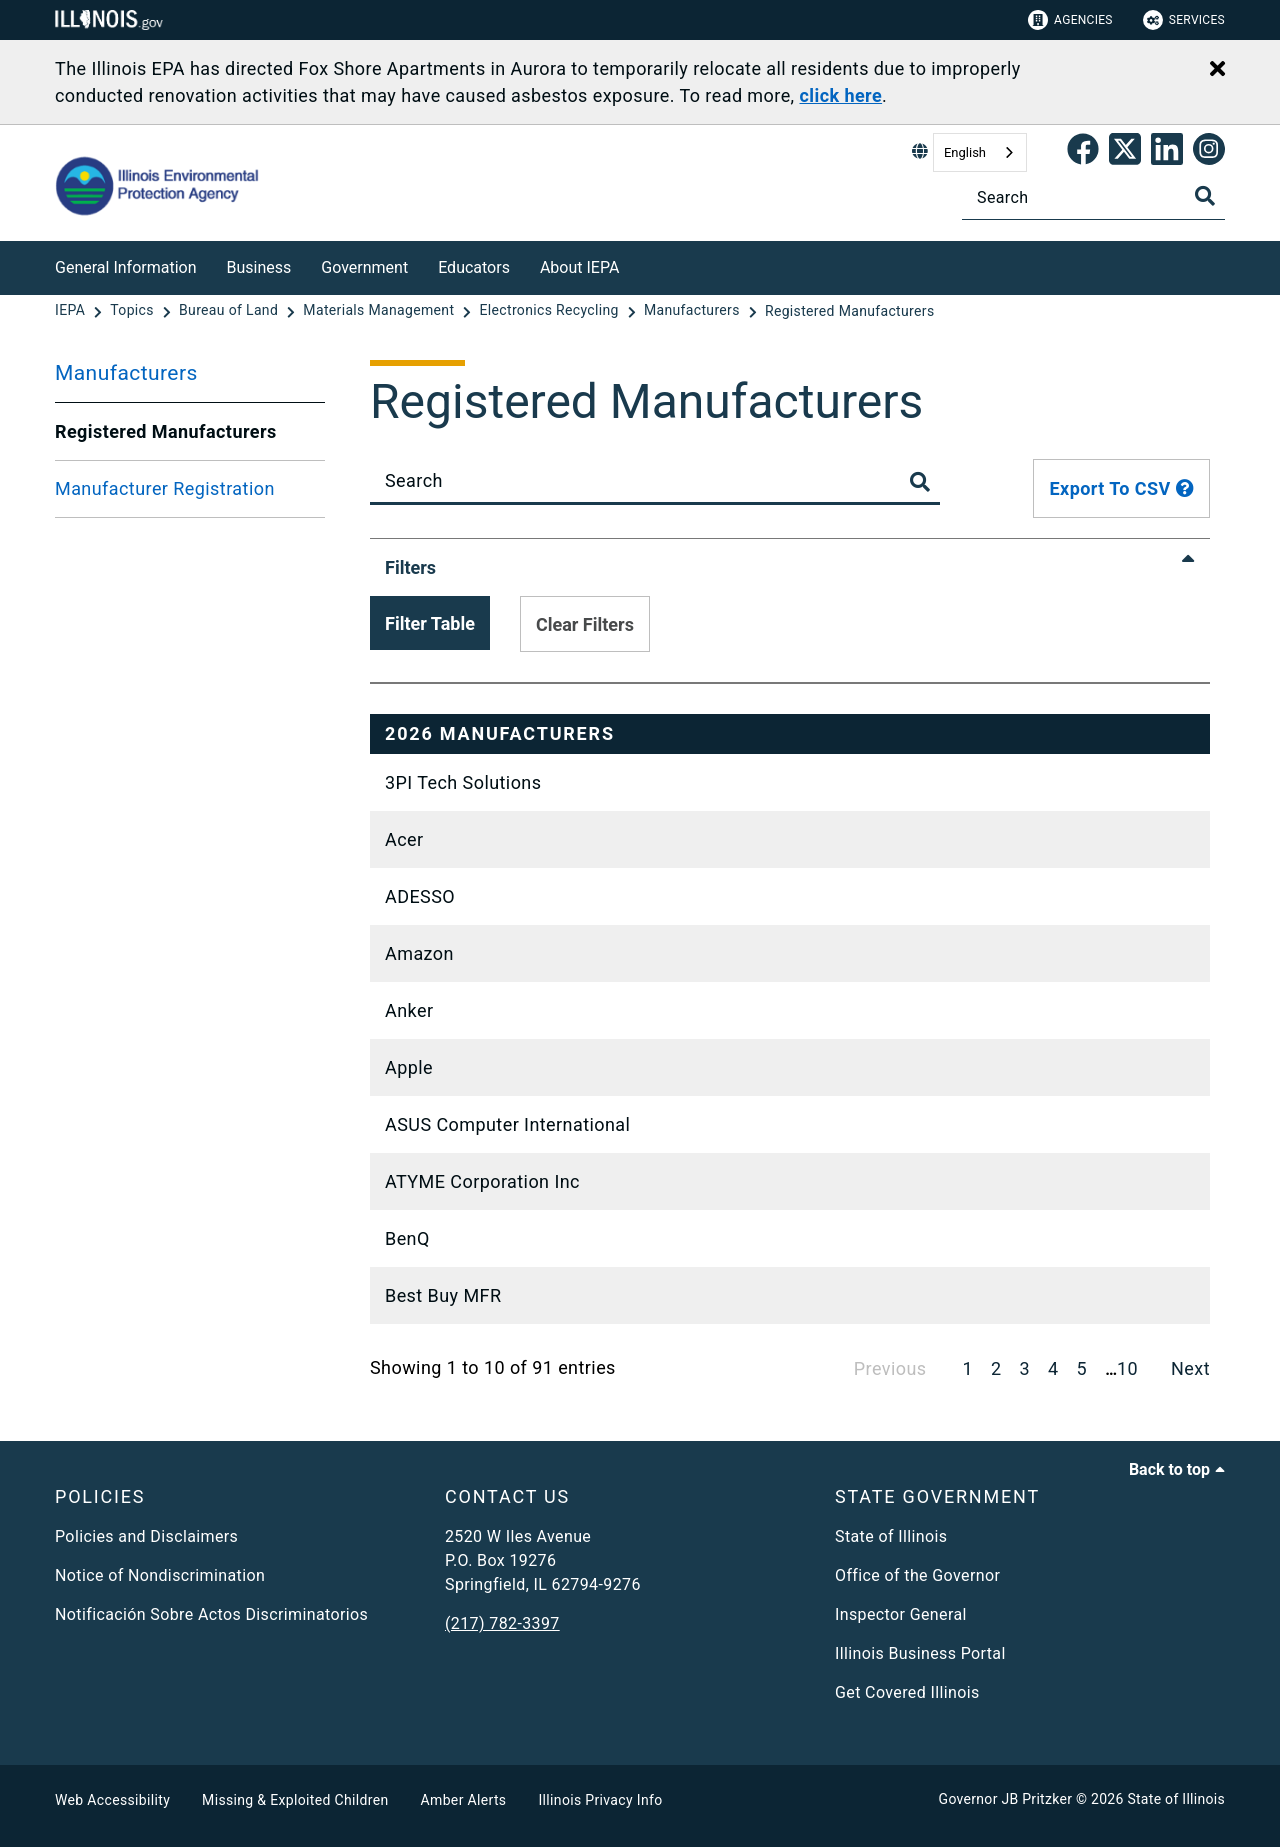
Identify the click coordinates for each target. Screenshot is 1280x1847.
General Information (126, 267)
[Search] (1093, 197)
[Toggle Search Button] (920, 482)
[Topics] (133, 311)
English (965, 152)
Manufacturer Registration (165, 488)
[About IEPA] (634, 264)
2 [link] (996, 1368)
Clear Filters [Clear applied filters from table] (585, 624)
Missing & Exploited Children (295, 1800)
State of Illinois (891, 1536)
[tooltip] (1185, 488)
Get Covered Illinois (907, 1692)
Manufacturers (126, 373)
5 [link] (1082, 1368)
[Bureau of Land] (230, 311)
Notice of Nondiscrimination (160, 1575)
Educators (474, 267)
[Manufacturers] (694, 311)
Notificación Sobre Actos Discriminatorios (211, 1614)
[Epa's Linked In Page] (1167, 153)
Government (364, 267)
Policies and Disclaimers (146, 1536)
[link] (1083, 153)
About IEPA (579, 267)
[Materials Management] (380, 311)
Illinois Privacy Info (600, 1800)
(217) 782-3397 (502, 1623)
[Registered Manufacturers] (850, 311)
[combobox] (980, 152)
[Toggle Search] (1205, 196)
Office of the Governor (917, 1575)
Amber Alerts (464, 1800)
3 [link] (1025, 1368)
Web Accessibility (112, 1800)
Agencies (1070, 20)
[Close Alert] (1217, 70)
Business (259, 267)
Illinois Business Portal (920, 1653)
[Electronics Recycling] (551, 311)
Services (1184, 20)
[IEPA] (72, 311)
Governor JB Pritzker (1006, 1799)
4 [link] (1053, 1368)
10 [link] (1127, 1368)
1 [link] (967, 1368)
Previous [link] (890, 1368)
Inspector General (901, 1614)
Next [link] (1190, 1368)
